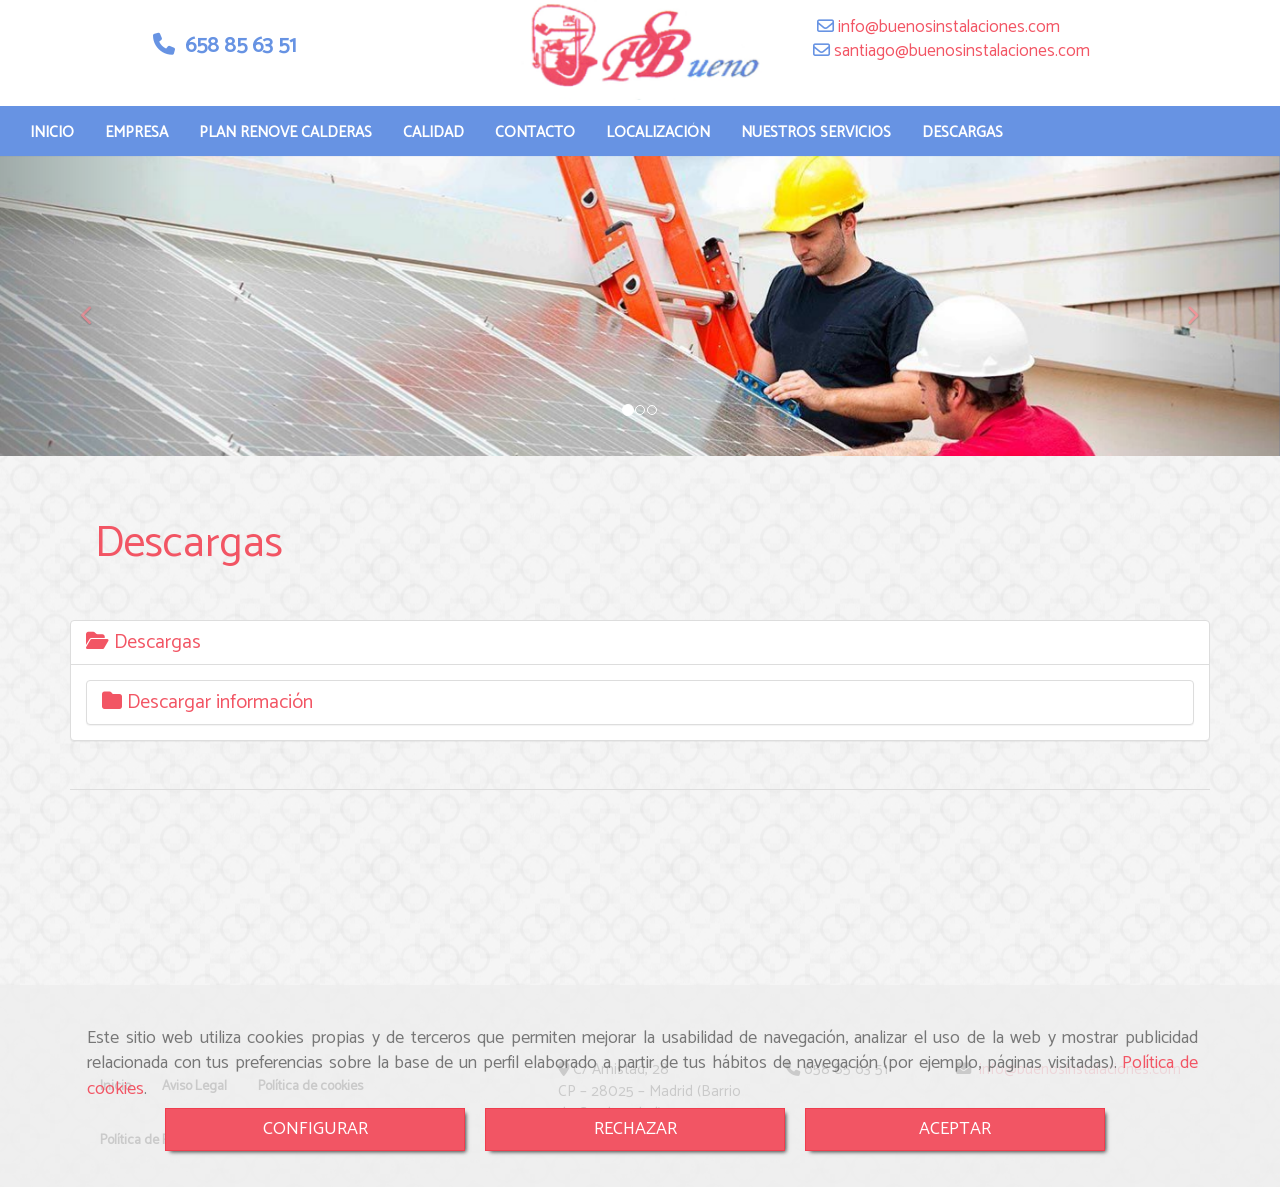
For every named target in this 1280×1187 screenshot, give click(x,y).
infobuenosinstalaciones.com (947, 47)
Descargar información (207, 722)
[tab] (640, 662)
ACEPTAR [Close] (955, 1129)
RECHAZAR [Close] (635, 1129)
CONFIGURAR (315, 1129)
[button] (96, 326)
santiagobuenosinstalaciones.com (960, 71)
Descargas (143, 662)
